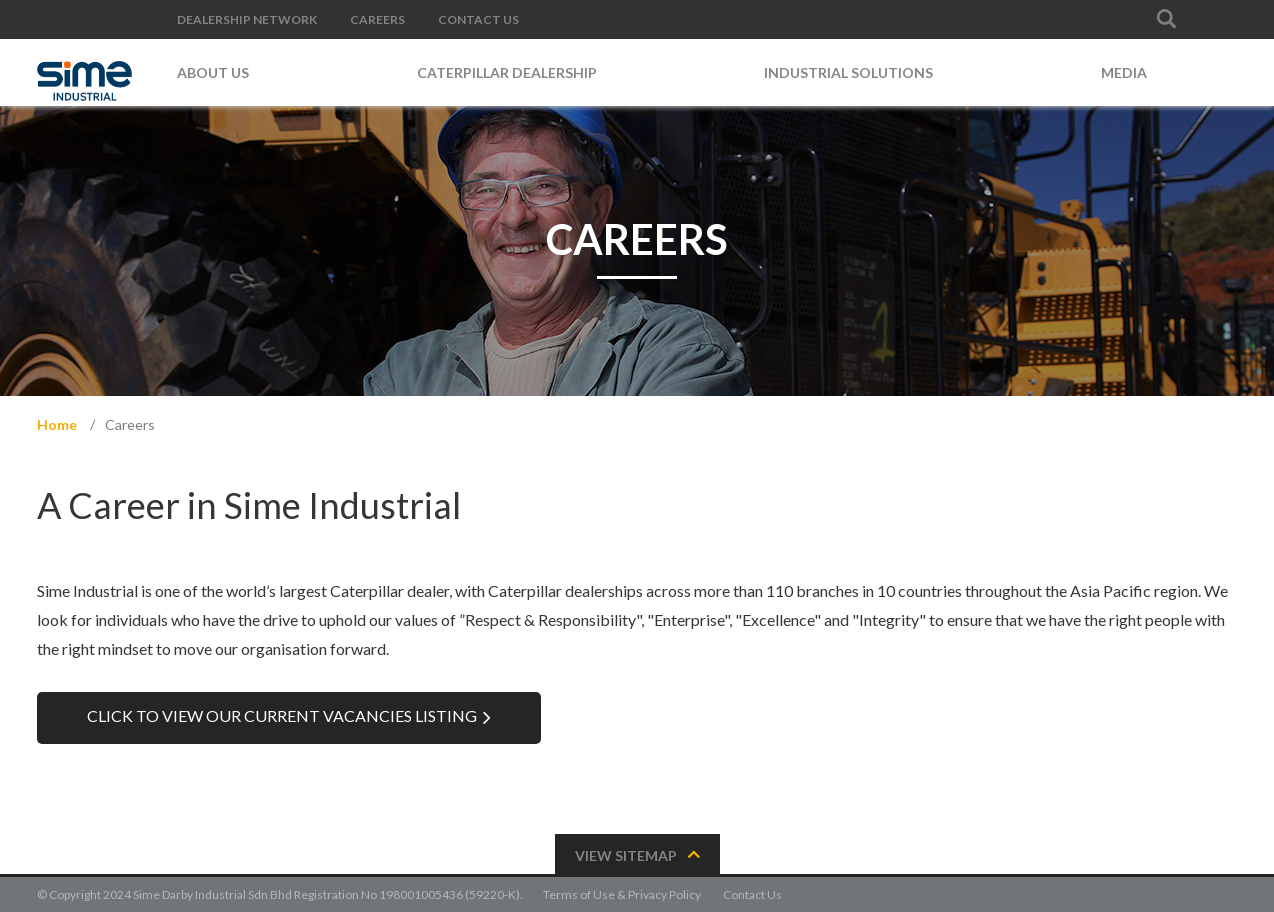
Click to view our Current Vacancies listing (282, 715)
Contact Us (752, 894)
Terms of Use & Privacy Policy (622, 894)
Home (57, 424)
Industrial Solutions (848, 72)
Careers (130, 424)
